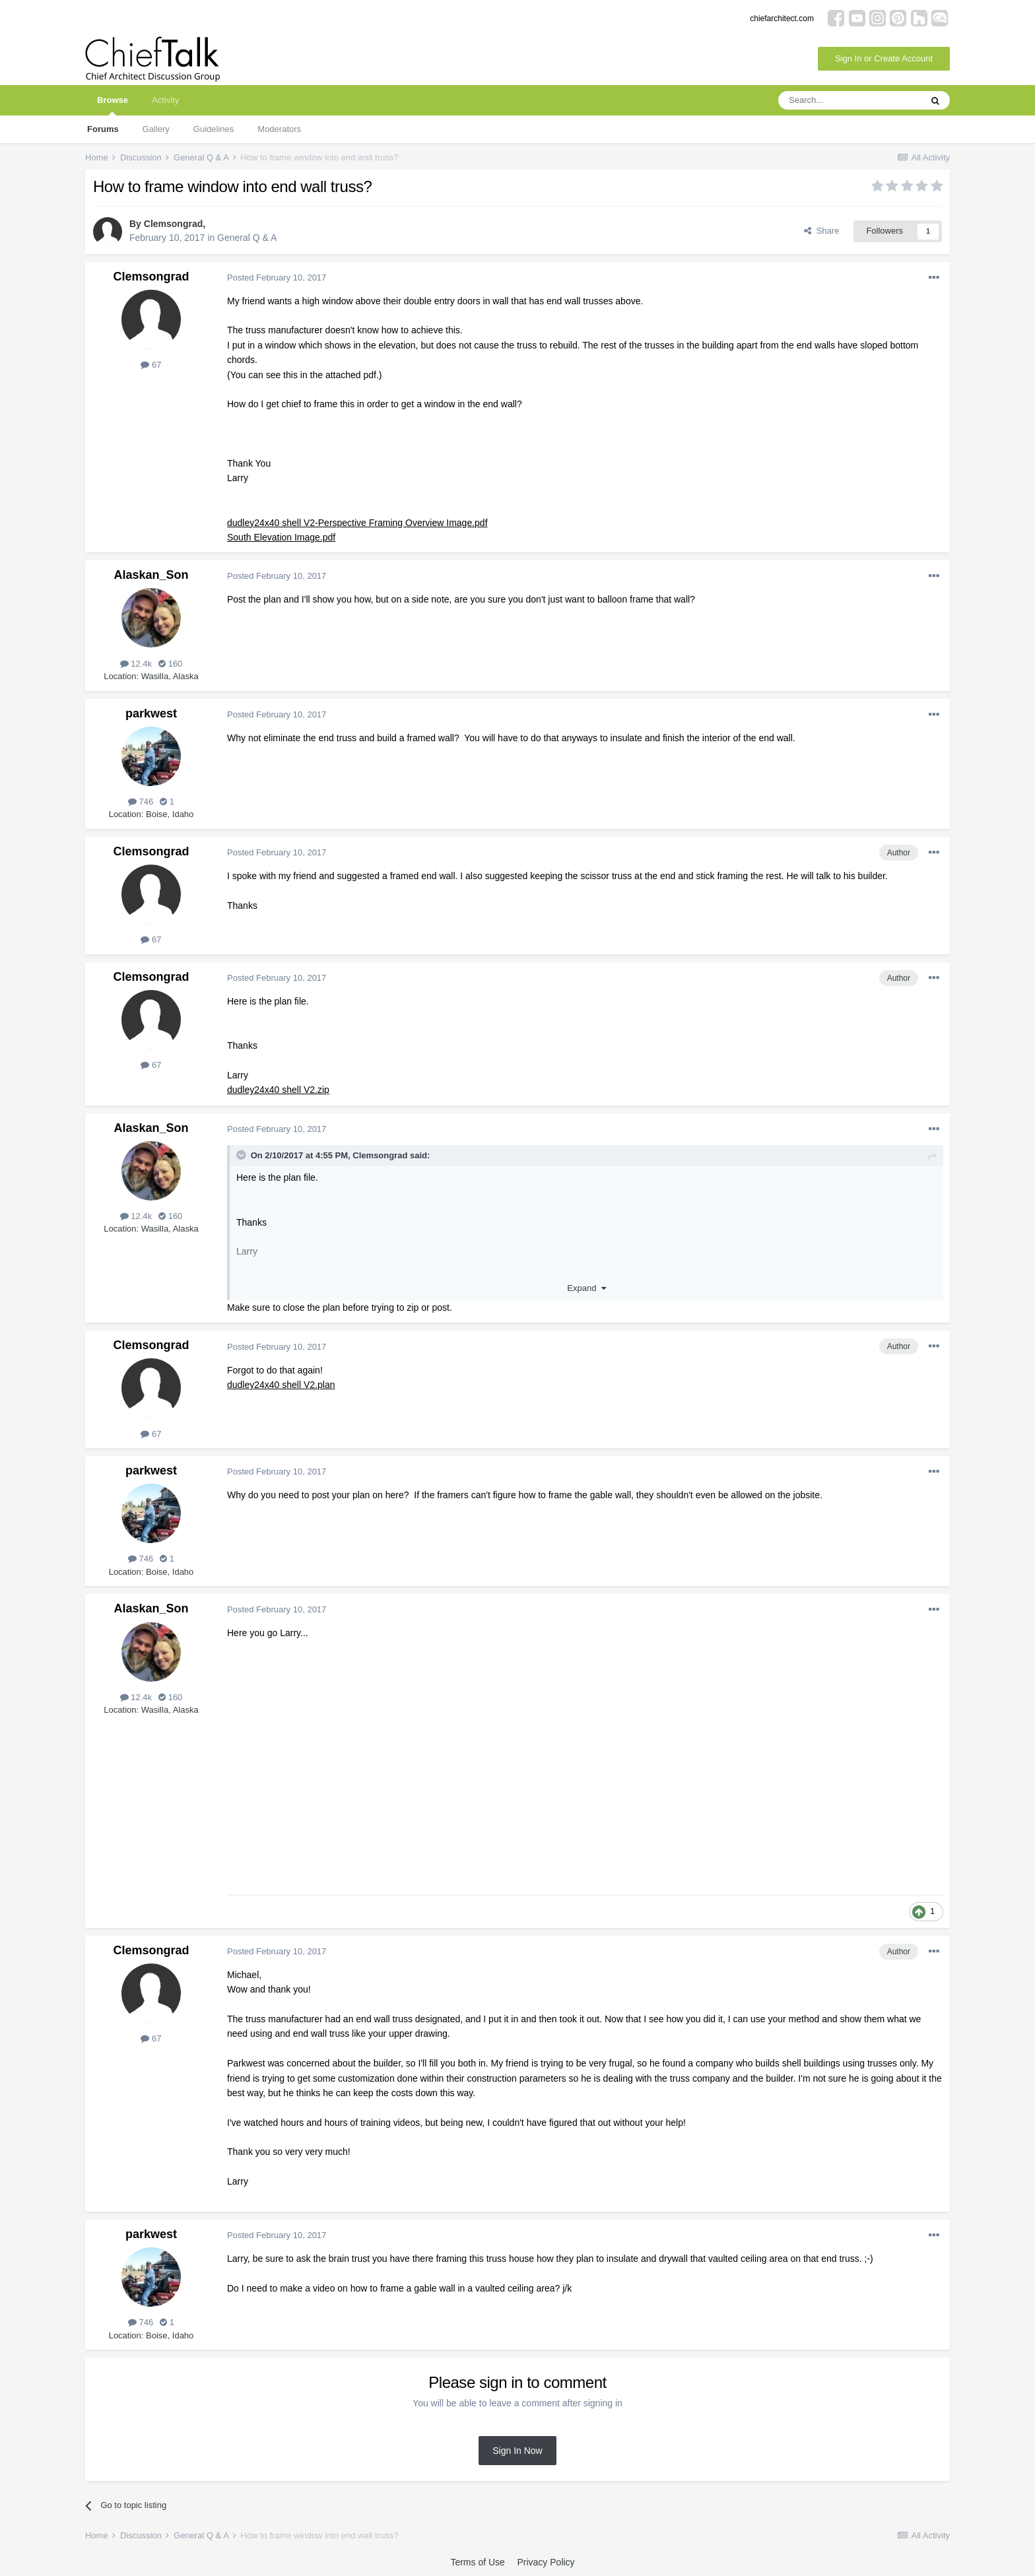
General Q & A (247, 237)
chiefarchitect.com (782, 18)
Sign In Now (517, 2450)
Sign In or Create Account (884, 58)
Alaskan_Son (151, 574)
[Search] (849, 100)
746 (140, 802)
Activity (165, 100)
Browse (112, 105)
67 (151, 365)
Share (821, 231)
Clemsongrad (173, 223)
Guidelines (213, 129)
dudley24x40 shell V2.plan (281, 1384)
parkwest (151, 713)
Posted (276, 277)
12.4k (136, 664)
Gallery (156, 129)
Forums (103, 129)
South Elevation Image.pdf (281, 537)
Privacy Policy (545, 2562)
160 (170, 664)
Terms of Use (477, 2562)
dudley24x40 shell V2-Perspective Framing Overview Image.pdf (357, 522)
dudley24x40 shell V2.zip (278, 1089)
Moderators (279, 129)
